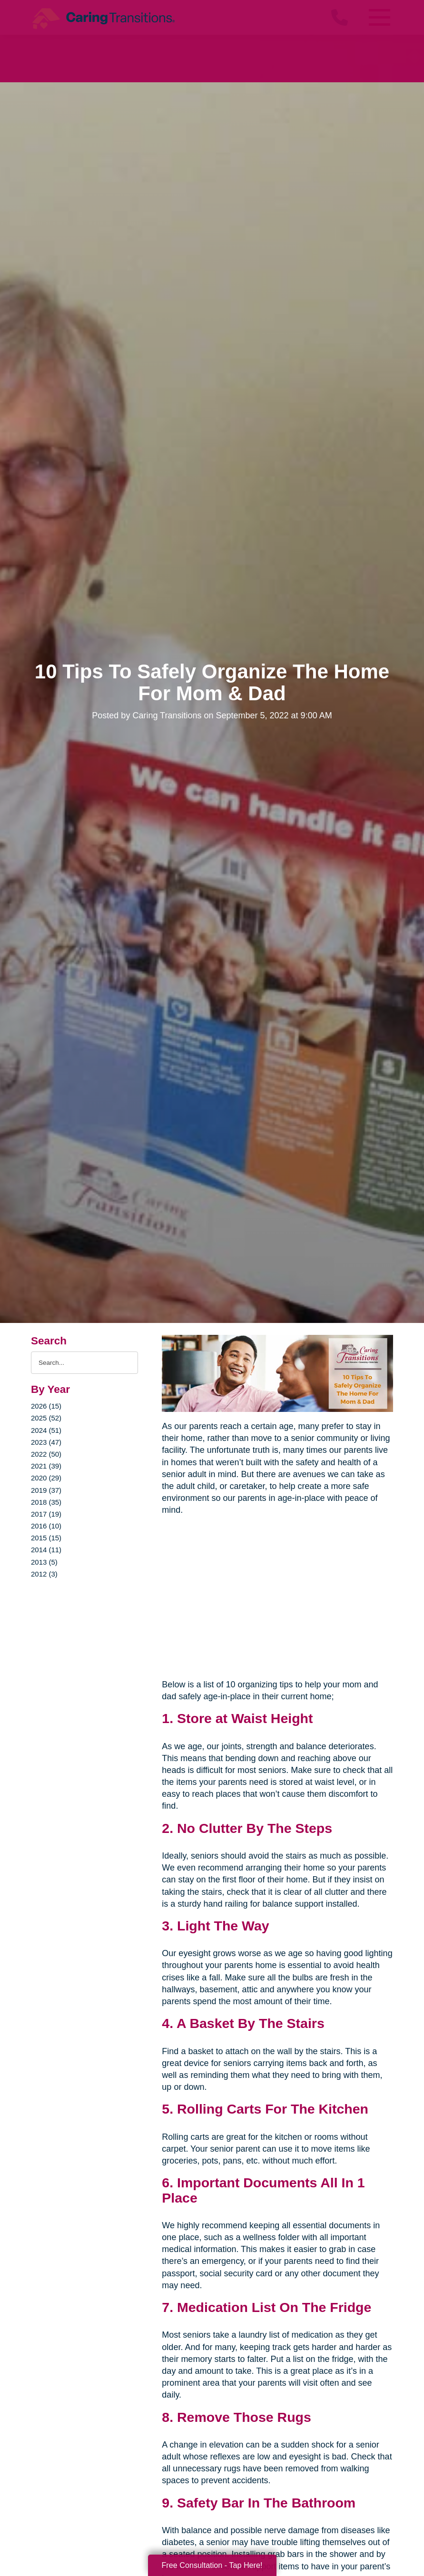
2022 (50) (46, 1454)
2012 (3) (44, 1574)
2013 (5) (44, 1562)
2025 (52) (46, 1418)
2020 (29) (46, 1478)
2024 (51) (46, 1430)
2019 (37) (46, 1490)
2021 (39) (46, 1466)
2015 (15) (46, 1538)
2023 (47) (46, 1442)
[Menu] (379, 17)
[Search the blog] (84, 1363)
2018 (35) (46, 1502)
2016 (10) (46, 1526)
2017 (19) (46, 1514)
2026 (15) (46, 1406)
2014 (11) (46, 1550)
